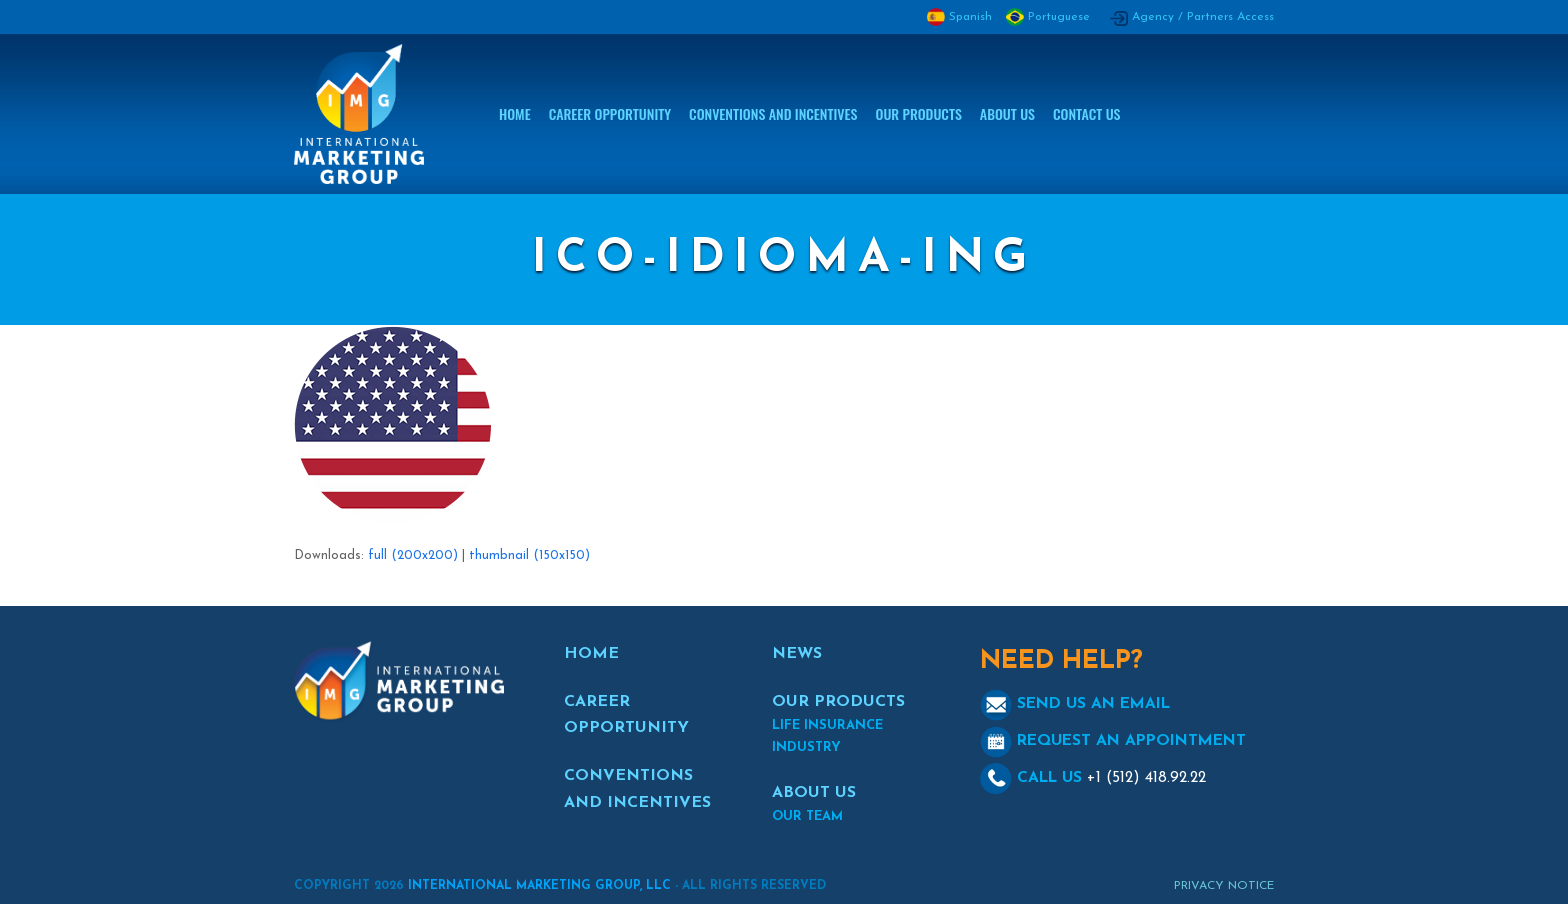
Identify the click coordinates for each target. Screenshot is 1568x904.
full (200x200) (413, 555)
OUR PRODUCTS (838, 702)
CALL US (1093, 778)
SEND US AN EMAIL (1075, 704)
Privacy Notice (1224, 886)
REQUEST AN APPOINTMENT (1113, 741)
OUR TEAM (807, 816)
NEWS (797, 654)
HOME (591, 654)
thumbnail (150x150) (529, 555)
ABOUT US (814, 793)
